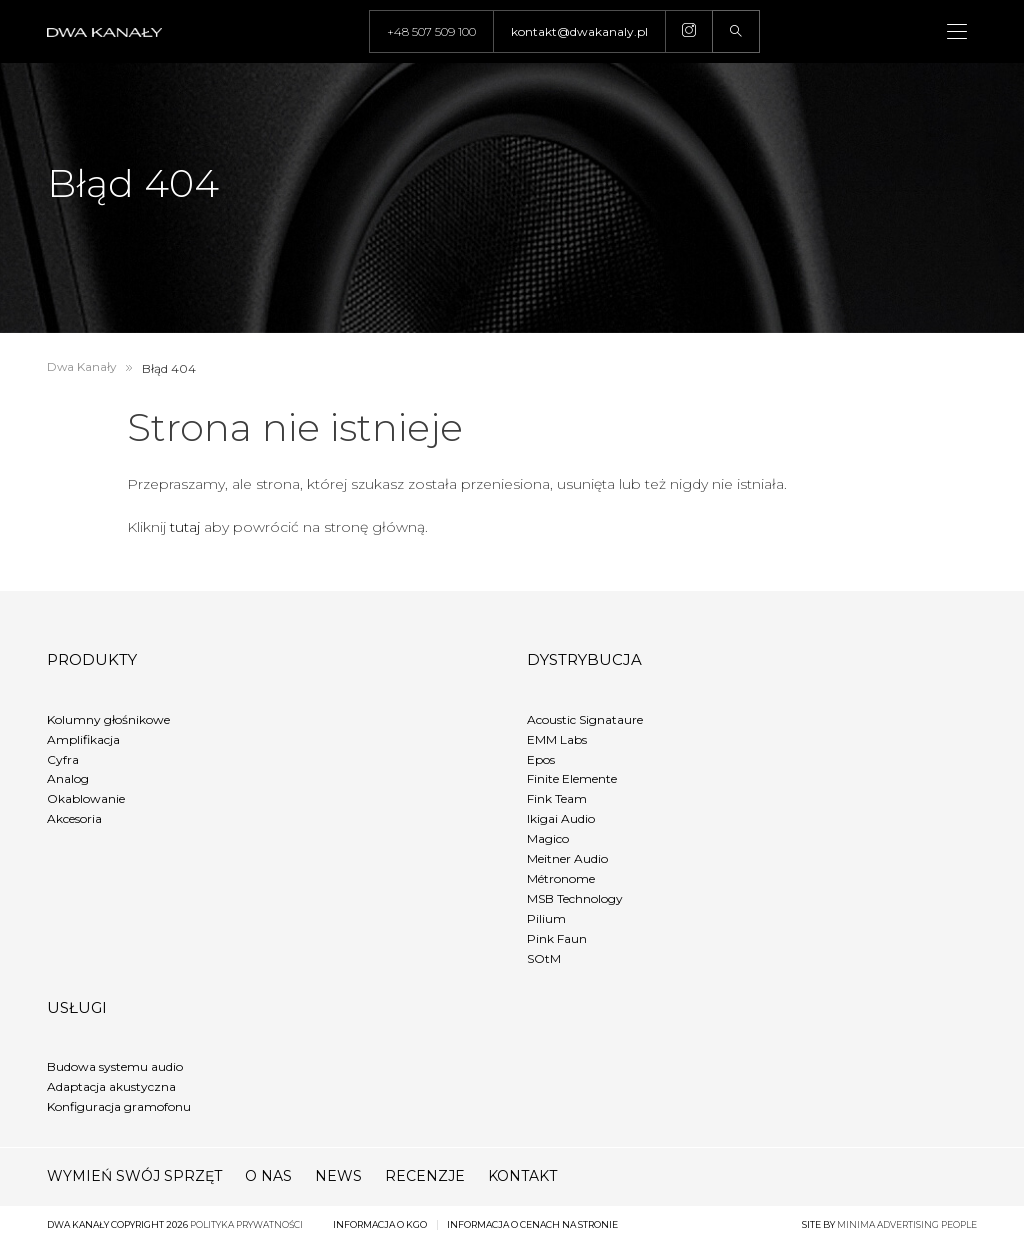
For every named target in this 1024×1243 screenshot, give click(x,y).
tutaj (185, 527)
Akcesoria (74, 818)
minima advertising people (907, 1224)
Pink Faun (557, 938)
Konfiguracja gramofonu (119, 1106)
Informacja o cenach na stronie (532, 1224)
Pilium (546, 918)
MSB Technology (575, 898)
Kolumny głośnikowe (108, 719)
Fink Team (557, 798)
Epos (541, 759)
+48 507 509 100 (431, 31)
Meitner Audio (567, 858)
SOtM (544, 958)
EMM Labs (557, 739)
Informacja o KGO (380, 1224)
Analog (68, 778)
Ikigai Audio (561, 818)
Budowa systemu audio (115, 1066)
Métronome (561, 878)
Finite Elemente (572, 778)
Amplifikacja (83, 739)
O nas (268, 1176)
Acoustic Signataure (585, 719)
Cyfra (63, 759)
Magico (548, 838)
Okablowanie (86, 798)
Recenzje (425, 1176)
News (338, 1176)
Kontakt (522, 1176)
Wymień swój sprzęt (134, 1176)
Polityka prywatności (246, 1224)
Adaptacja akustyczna (111, 1086)
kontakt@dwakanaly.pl (579, 31)
